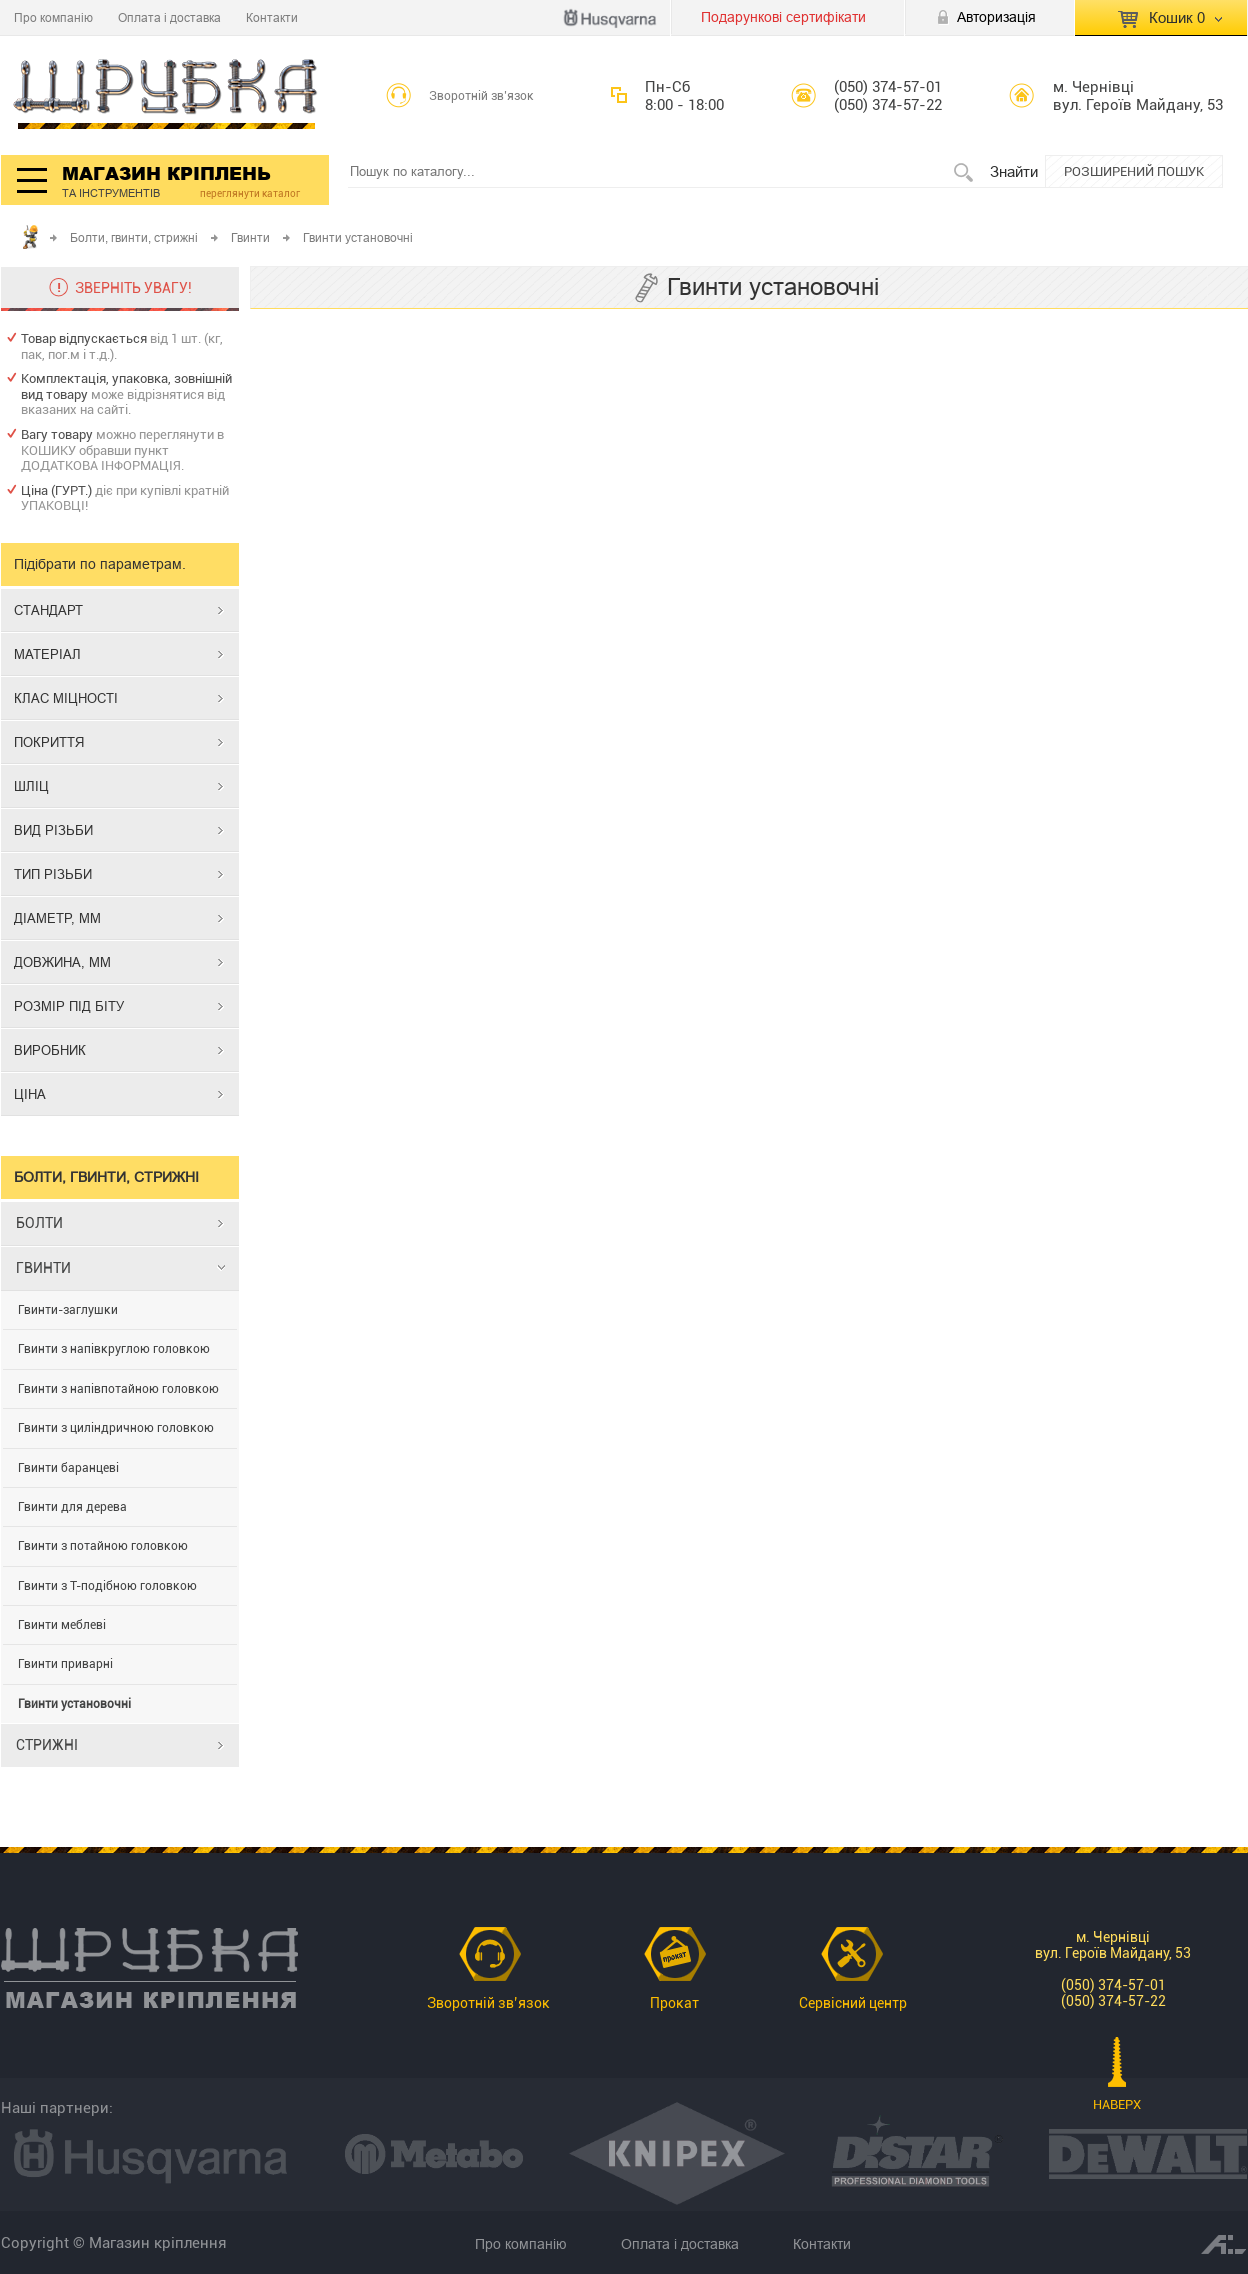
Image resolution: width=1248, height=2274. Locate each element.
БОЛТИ (39, 1223)
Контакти (272, 17)
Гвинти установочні (74, 1704)
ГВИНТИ (43, 1268)
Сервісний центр (853, 2003)
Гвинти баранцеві (68, 1468)
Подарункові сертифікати (783, 17)
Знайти (1014, 171)
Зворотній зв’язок (481, 96)
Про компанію (53, 17)
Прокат (674, 2003)
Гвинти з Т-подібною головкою (107, 1586)
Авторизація (996, 17)
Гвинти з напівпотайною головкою (118, 1389)
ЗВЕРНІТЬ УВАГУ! (133, 288)
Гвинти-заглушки (68, 1310)
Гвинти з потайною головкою (103, 1546)
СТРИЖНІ (47, 1745)
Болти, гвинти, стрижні (134, 237)
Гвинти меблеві (62, 1625)
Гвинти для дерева (72, 1507)
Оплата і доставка (169, 17)
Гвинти (250, 237)
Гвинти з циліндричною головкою (116, 1428)
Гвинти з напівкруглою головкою (114, 1349)
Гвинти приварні (65, 1664)
